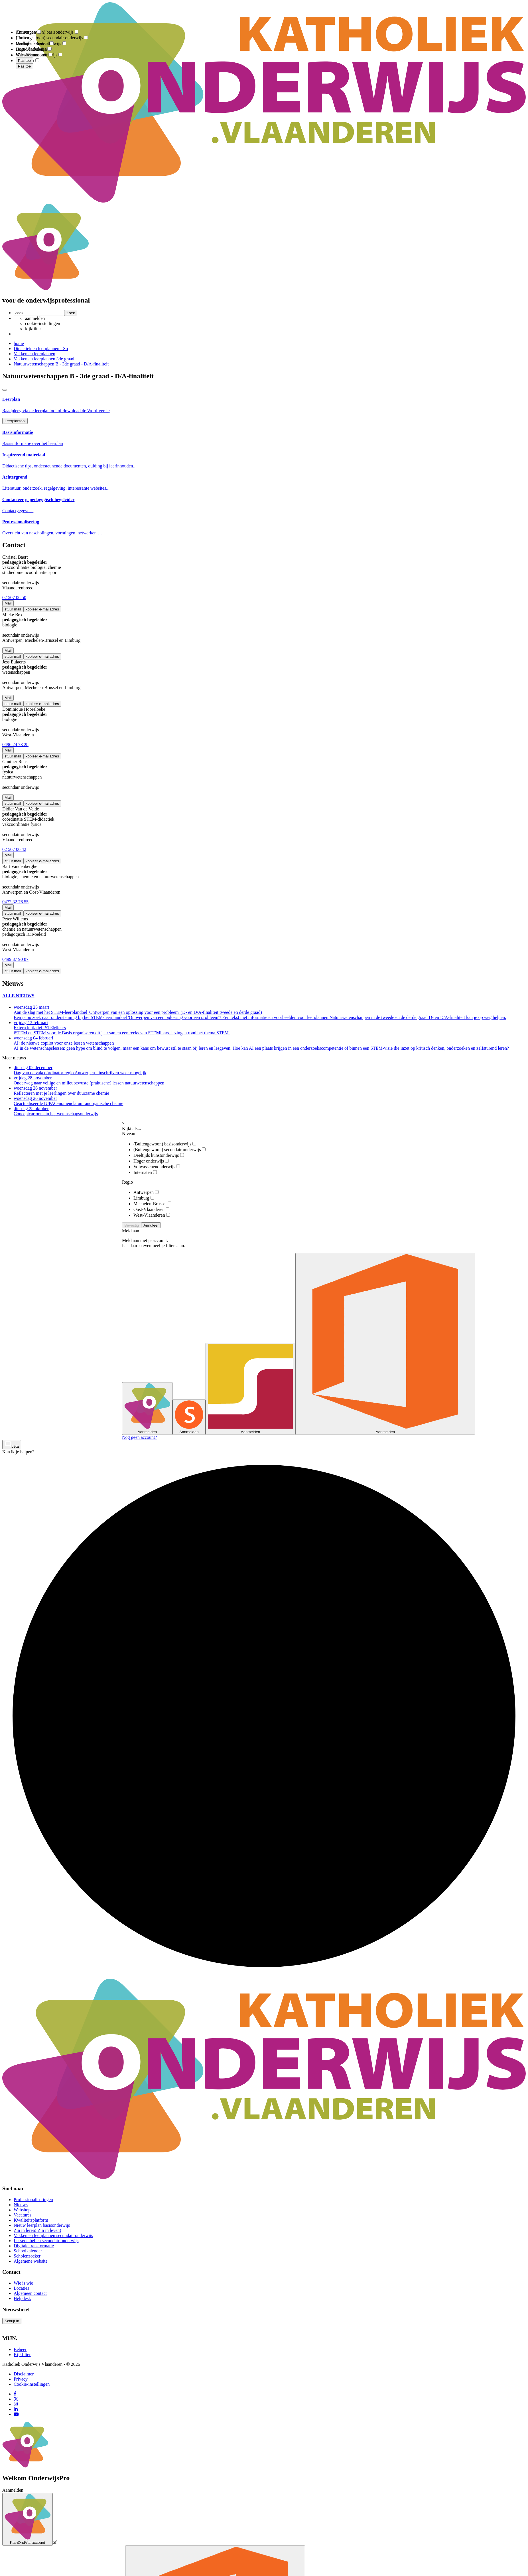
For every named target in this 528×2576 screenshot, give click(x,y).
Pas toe (24, 66)
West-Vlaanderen (151, 1215)
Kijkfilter (22, 2354)
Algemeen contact (30, 2293)
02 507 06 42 (14, 849)
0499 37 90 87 (15, 959)
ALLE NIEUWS (18, 995)
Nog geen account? (139, 1437)
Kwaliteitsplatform (31, 2220)
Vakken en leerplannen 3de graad (44, 358)
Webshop (22, 2209)
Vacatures (22, 2215)
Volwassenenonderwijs (156, 1166)
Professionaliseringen (33, 2199)
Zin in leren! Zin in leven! (37, 2230)
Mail (8, 603)
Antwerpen (146, 1192)
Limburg (143, 1198)
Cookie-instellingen (32, 2384)
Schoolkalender (28, 2250)
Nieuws (21, 2204)
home (19, 343)
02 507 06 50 (14, 597)
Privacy (21, 2379)
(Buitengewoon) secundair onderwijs (169, 1149)
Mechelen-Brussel (152, 1203)
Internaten (145, 1172)
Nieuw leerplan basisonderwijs (42, 2225)
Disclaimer (24, 2373)
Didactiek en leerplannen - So (41, 348)
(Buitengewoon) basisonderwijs (164, 1143)
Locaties (21, 2288)
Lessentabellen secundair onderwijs (46, 2240)
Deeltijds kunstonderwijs (158, 1155)
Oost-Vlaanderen (151, 1209)
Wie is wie (23, 2283)
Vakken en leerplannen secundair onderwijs (53, 2235)
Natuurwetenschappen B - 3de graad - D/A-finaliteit (61, 363)
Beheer (20, 2349)
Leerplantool (15, 421)
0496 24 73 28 (15, 744)
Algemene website (31, 2261)
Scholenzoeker (27, 2256)
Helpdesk (22, 2298)
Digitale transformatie (34, 2245)
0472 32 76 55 (15, 901)
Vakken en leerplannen (34, 353)
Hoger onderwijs (151, 1161)
